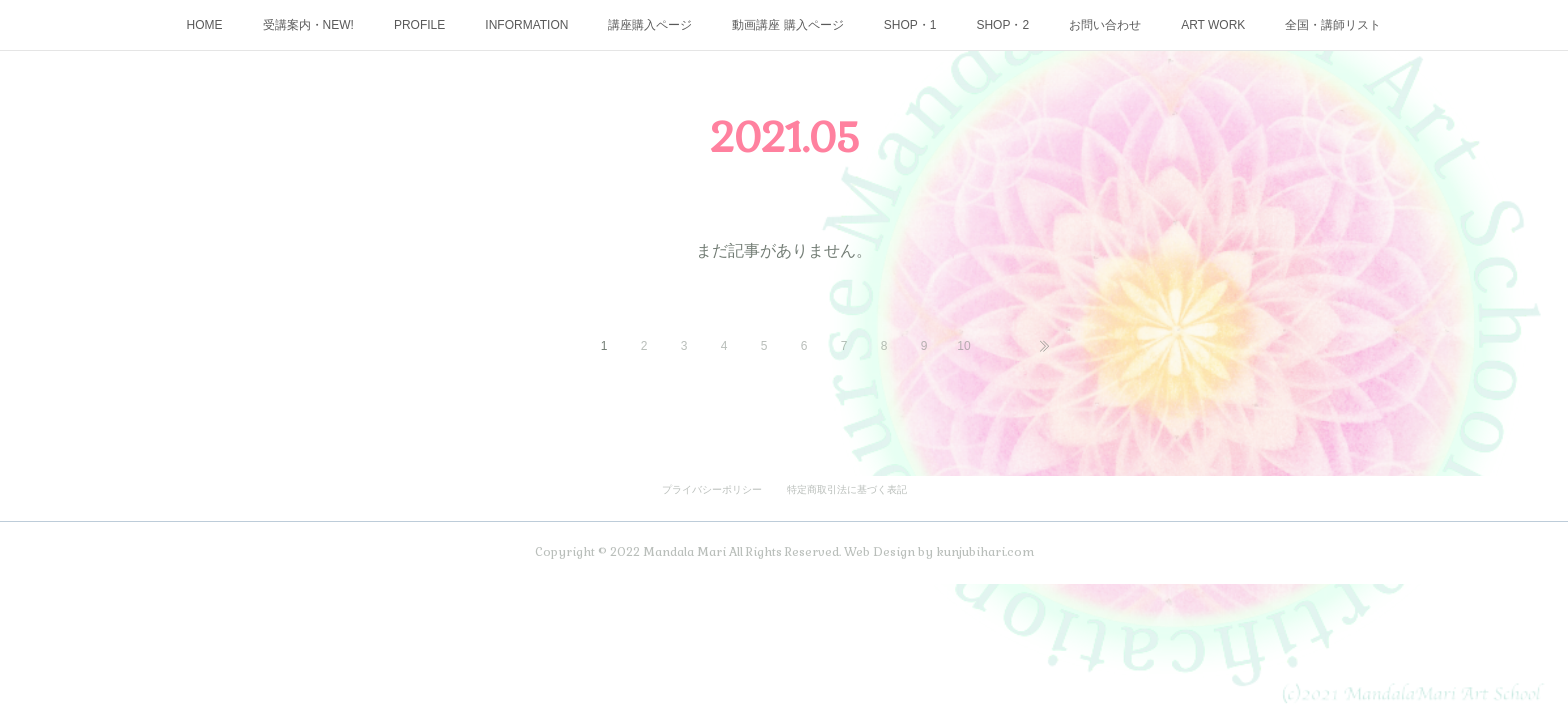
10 (963, 346)
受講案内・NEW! (308, 25)
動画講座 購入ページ (787, 25)
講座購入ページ (650, 25)
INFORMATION (526, 25)
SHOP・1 (910, 25)
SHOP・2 (1002, 25)
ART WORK (1213, 25)
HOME (205, 25)
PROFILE (419, 25)
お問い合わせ (1105, 25)
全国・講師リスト (1333, 25)
